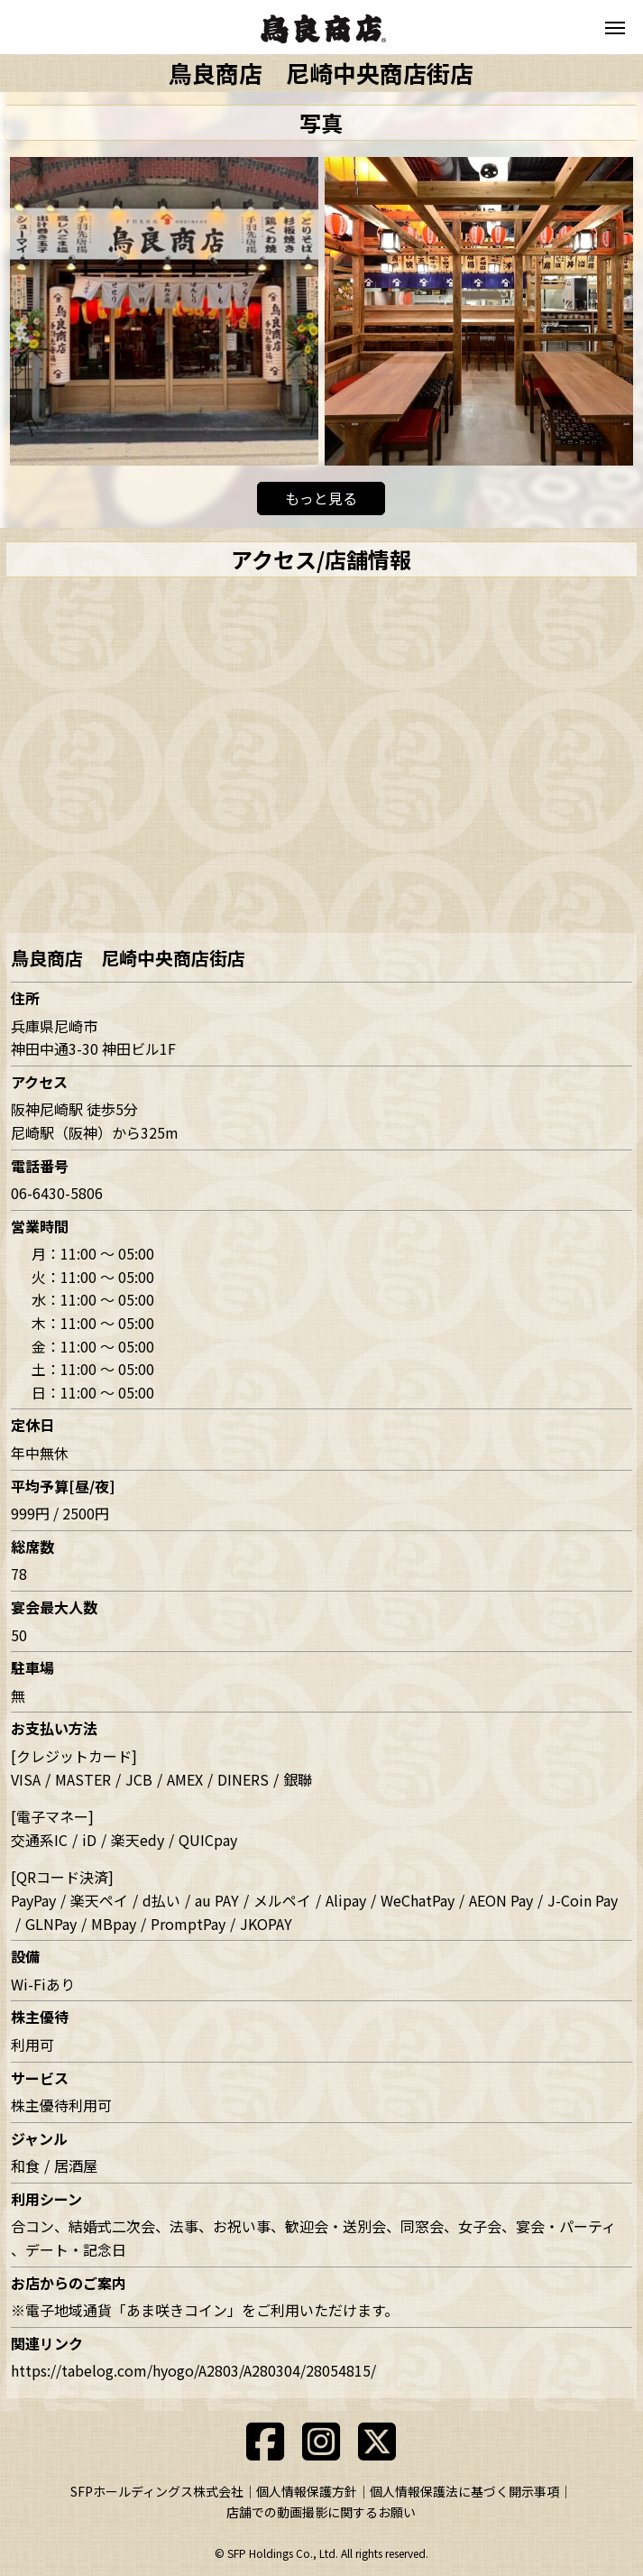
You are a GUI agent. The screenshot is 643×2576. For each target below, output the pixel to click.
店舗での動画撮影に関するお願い (321, 2512)
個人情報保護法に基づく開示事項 (464, 2491)
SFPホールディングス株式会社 (156, 2491)
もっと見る (321, 498)
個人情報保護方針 (306, 2491)
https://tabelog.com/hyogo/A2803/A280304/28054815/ (193, 2370)
